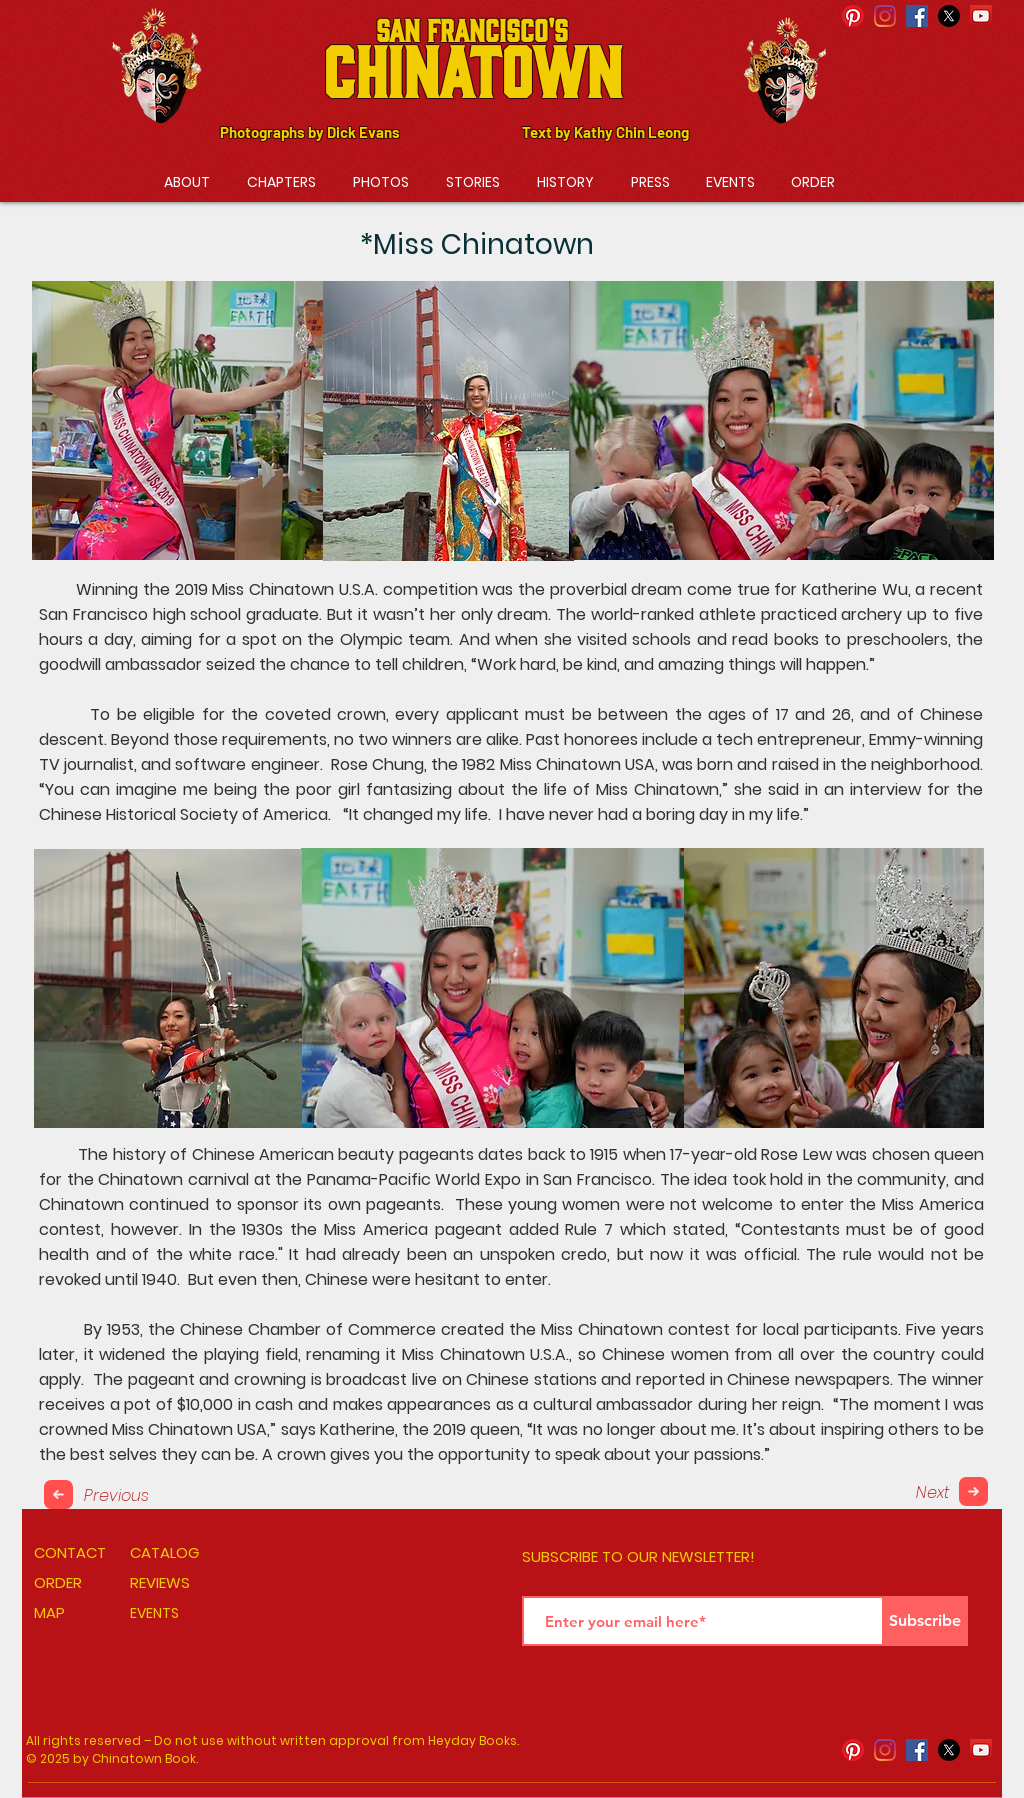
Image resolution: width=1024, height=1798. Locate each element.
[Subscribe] (925, 1621)
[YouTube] (981, 16)
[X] (949, 16)
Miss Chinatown (273, 589)
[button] (281, 182)
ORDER (58, 1582)
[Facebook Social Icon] (917, 16)
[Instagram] (885, 16)
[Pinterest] (853, 16)
